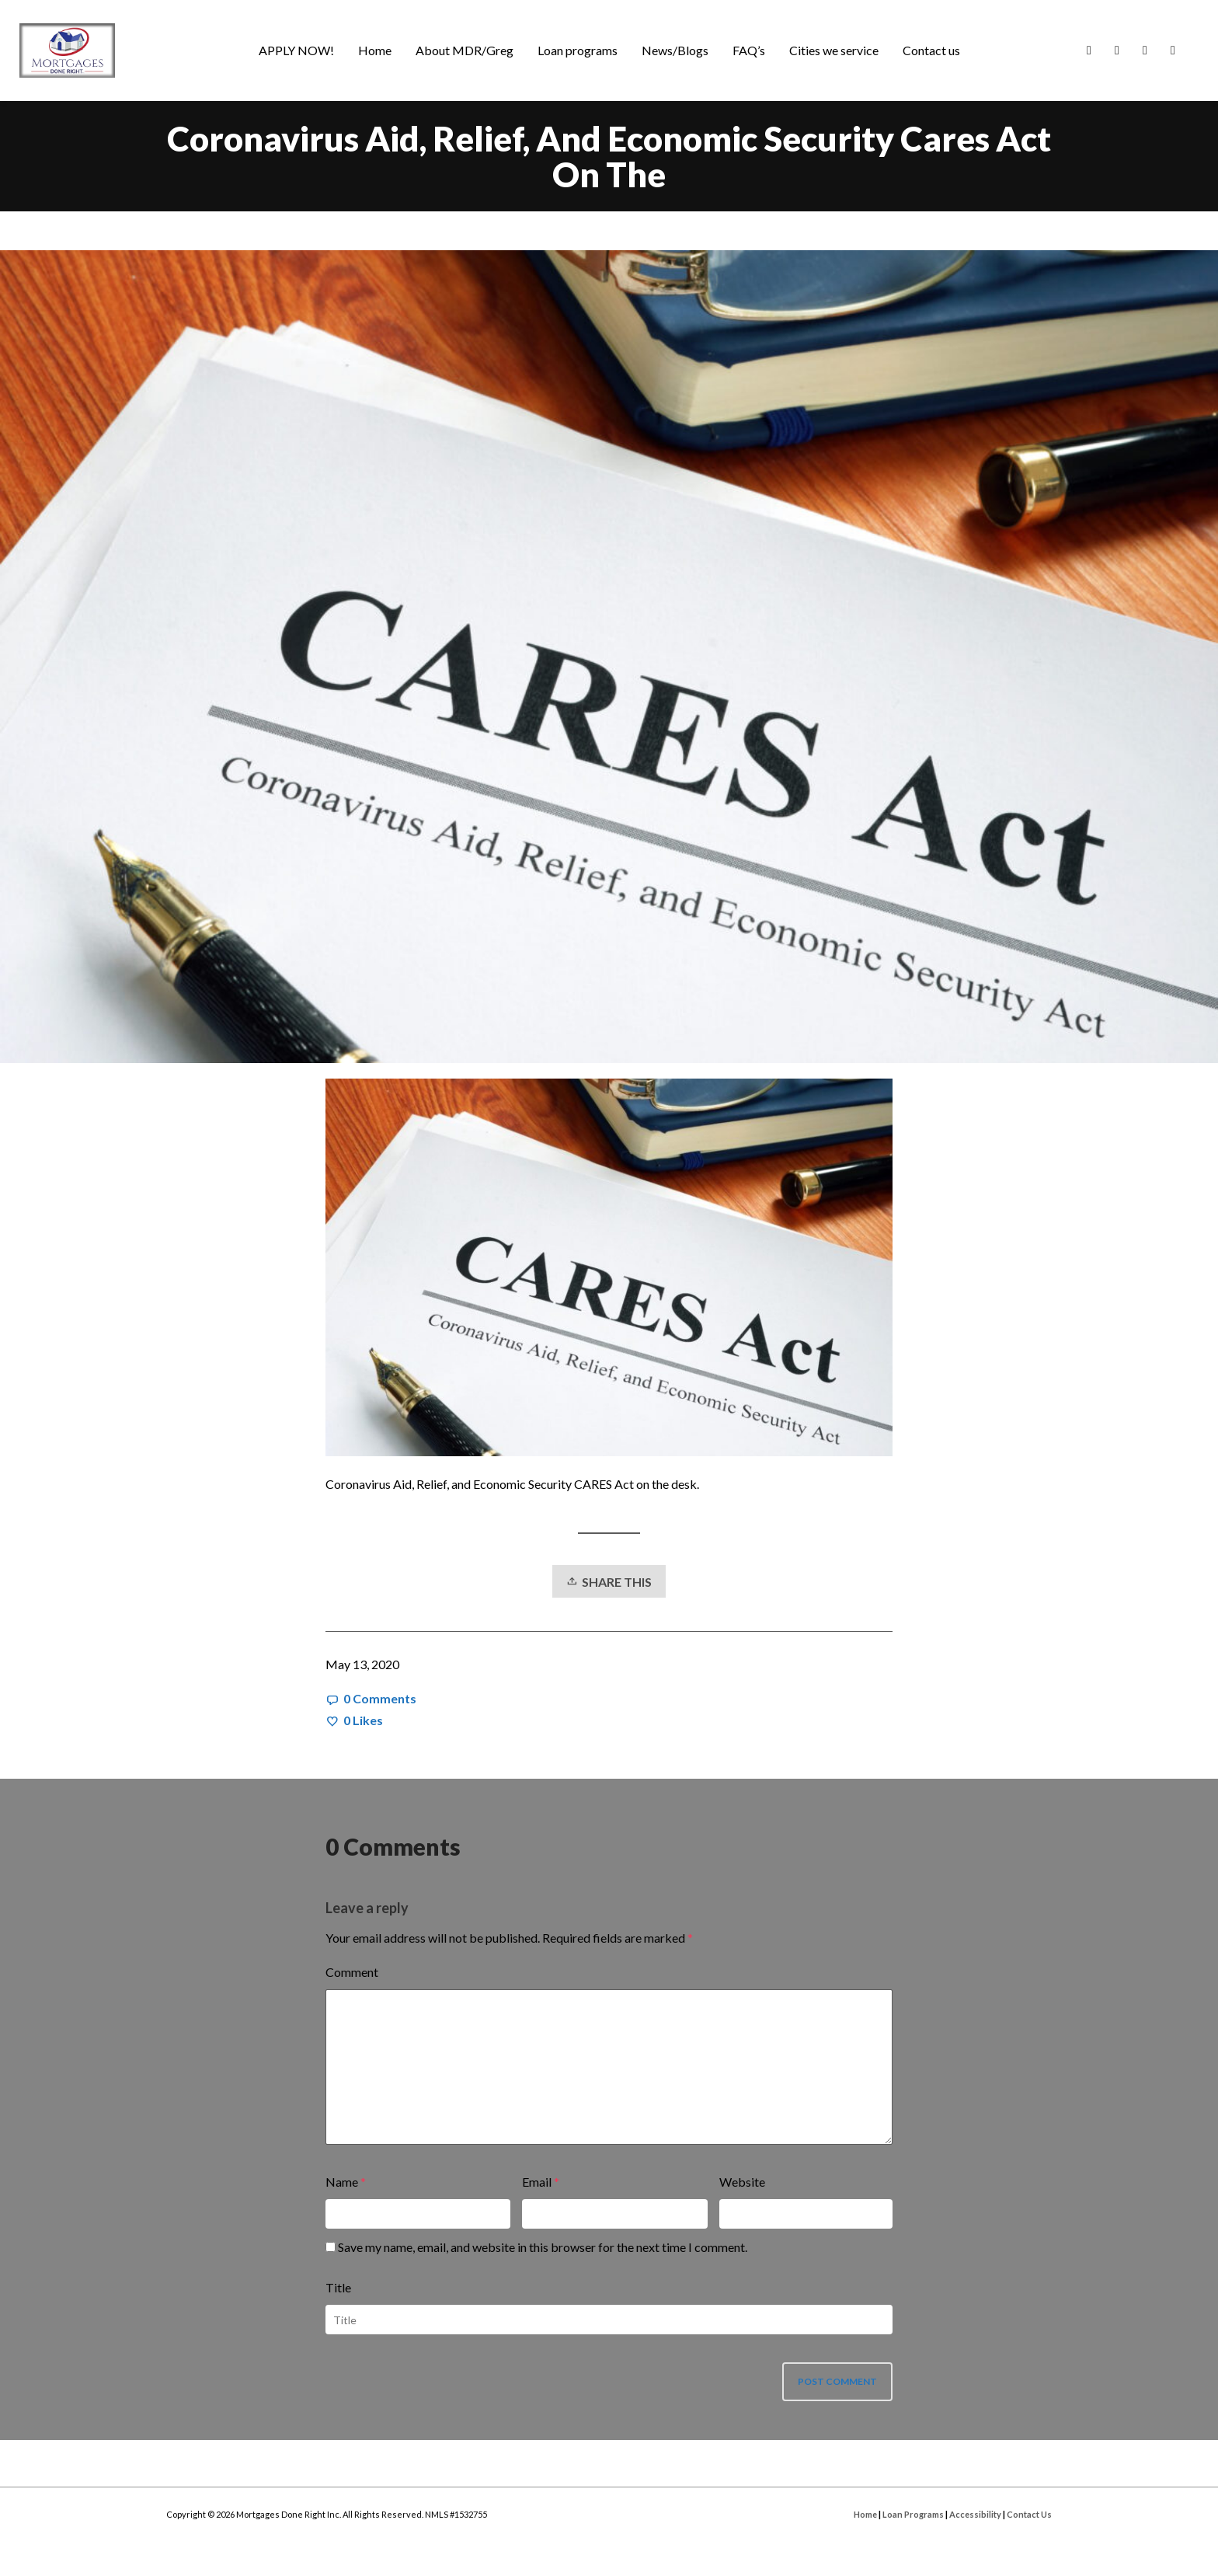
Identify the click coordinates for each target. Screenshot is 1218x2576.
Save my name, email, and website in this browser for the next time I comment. (542, 2247)
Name (341, 2181)
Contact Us (1029, 2514)
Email (537, 2181)
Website (742, 2181)
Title (338, 2287)
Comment (351, 1971)
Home (865, 2514)
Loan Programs (913, 2514)
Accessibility (975, 2514)
